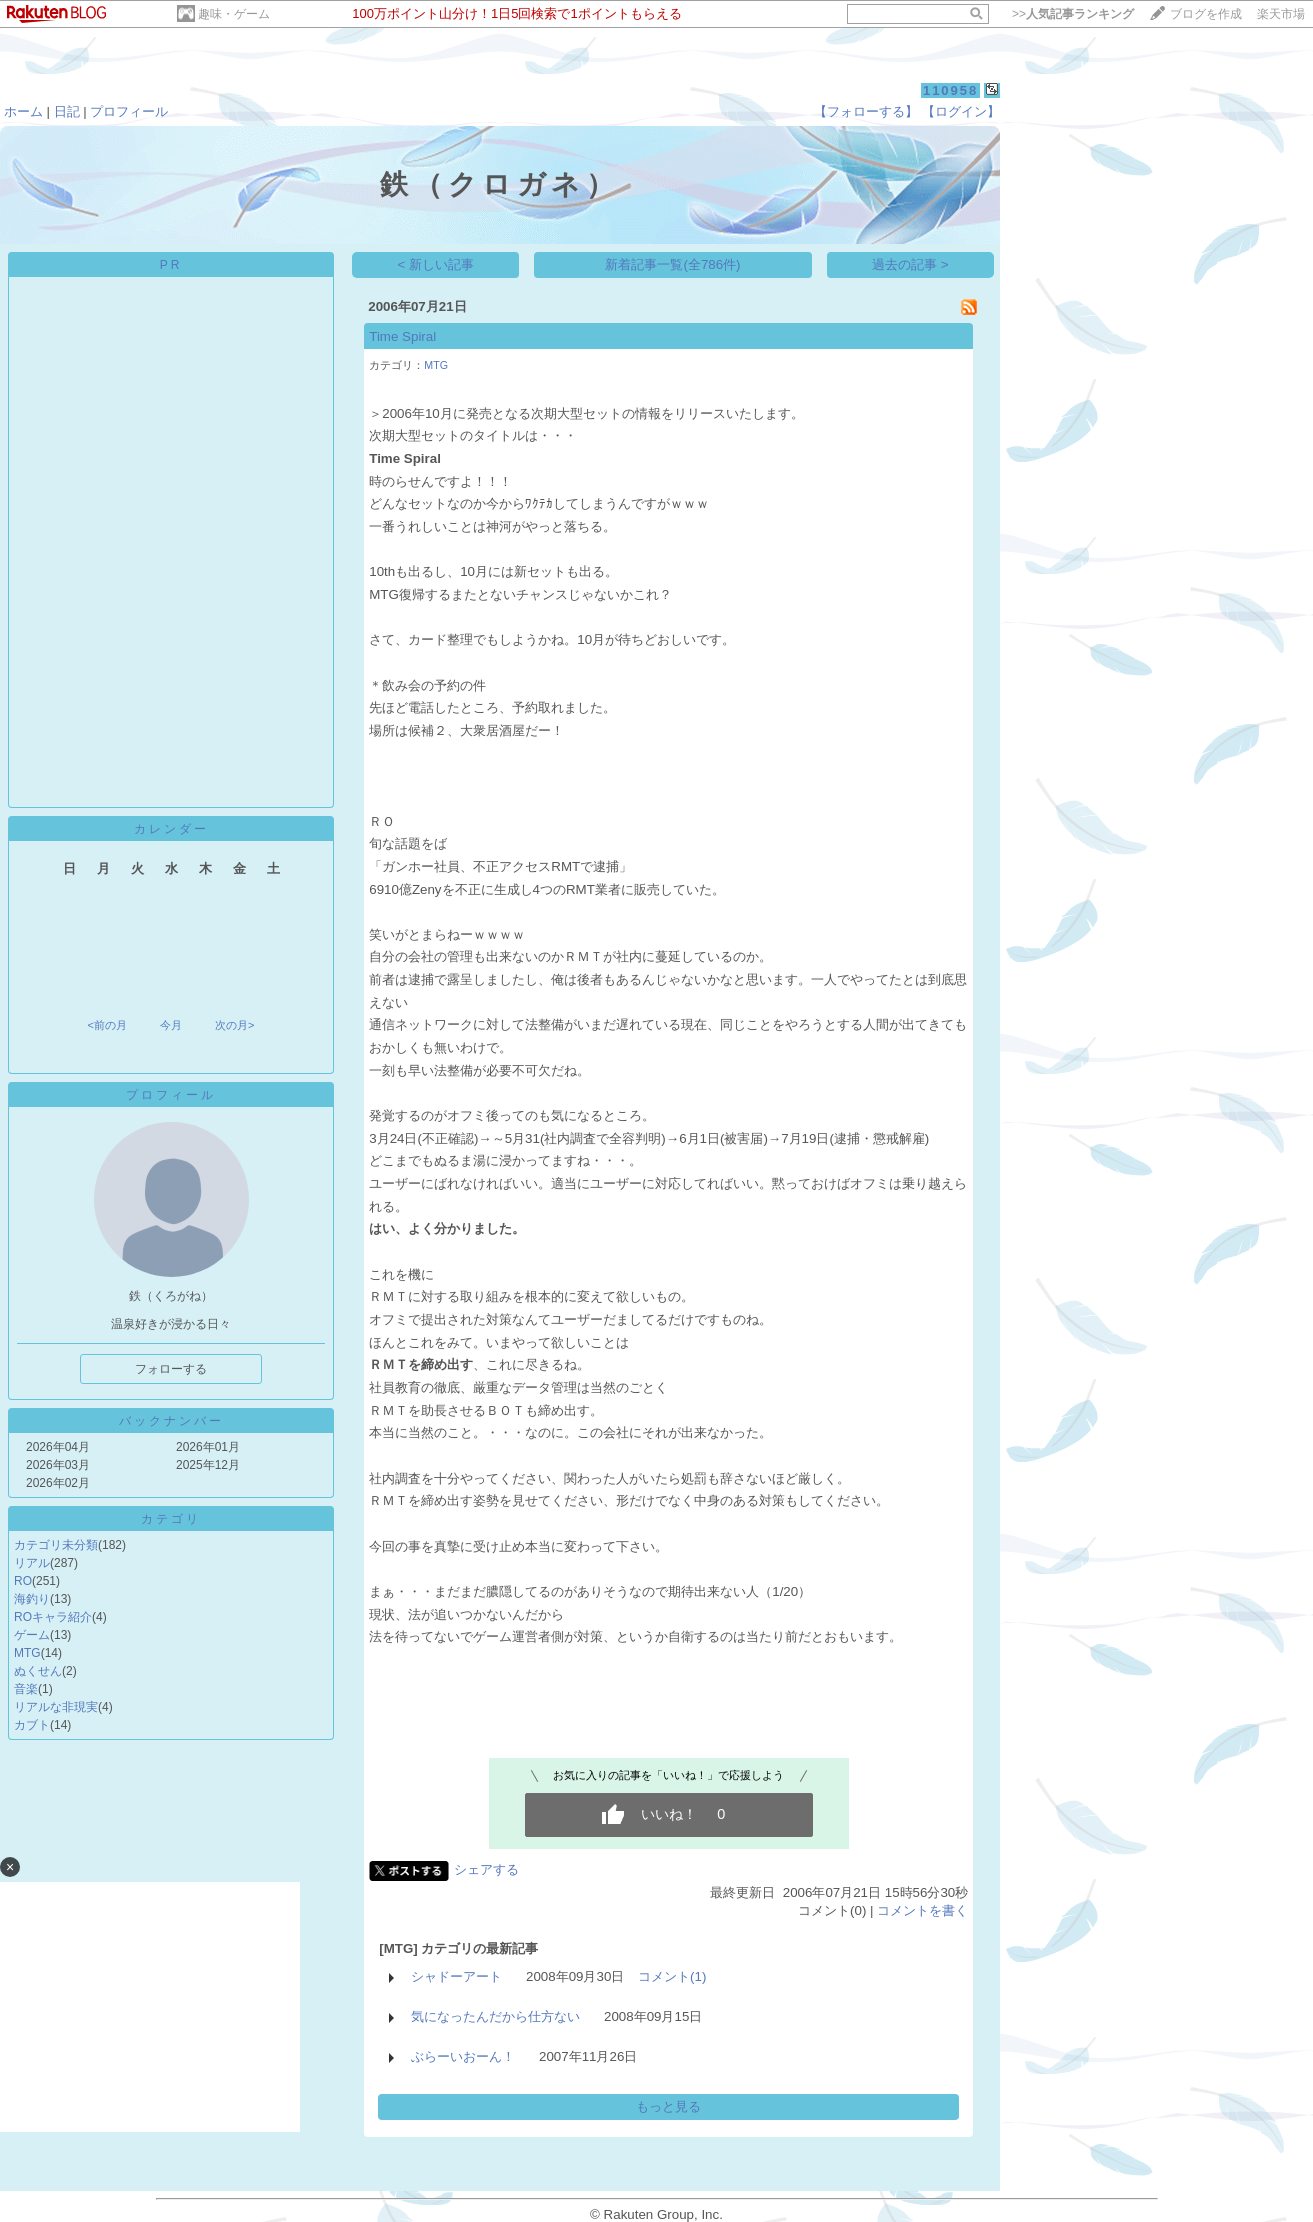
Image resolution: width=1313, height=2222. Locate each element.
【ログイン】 (961, 111)
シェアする (486, 1869)
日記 (67, 111)
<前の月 (106, 1025)
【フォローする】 (866, 111)
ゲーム (32, 1635)
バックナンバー (171, 1421)
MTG (27, 1653)
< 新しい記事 (436, 264)
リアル (32, 1563)
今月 (171, 1025)
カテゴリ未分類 (56, 1545)
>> (1073, 14)
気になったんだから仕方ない (495, 2016)
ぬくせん (38, 1671)
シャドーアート (456, 1976)
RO (23, 1581)
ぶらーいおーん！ (463, 2056)
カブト (32, 1725)
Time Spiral (402, 336)
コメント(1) (672, 1976)
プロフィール (129, 111)
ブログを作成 (1206, 14)
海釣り (32, 1599)
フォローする (171, 1369)
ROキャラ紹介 (53, 1617)
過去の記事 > (910, 264)
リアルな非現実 (56, 1707)
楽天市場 (1281, 14)
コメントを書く (922, 1910)
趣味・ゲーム (234, 14)
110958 (950, 90)
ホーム (23, 111)
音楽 (26, 1689)
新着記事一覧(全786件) (672, 264)
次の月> (234, 1025)
